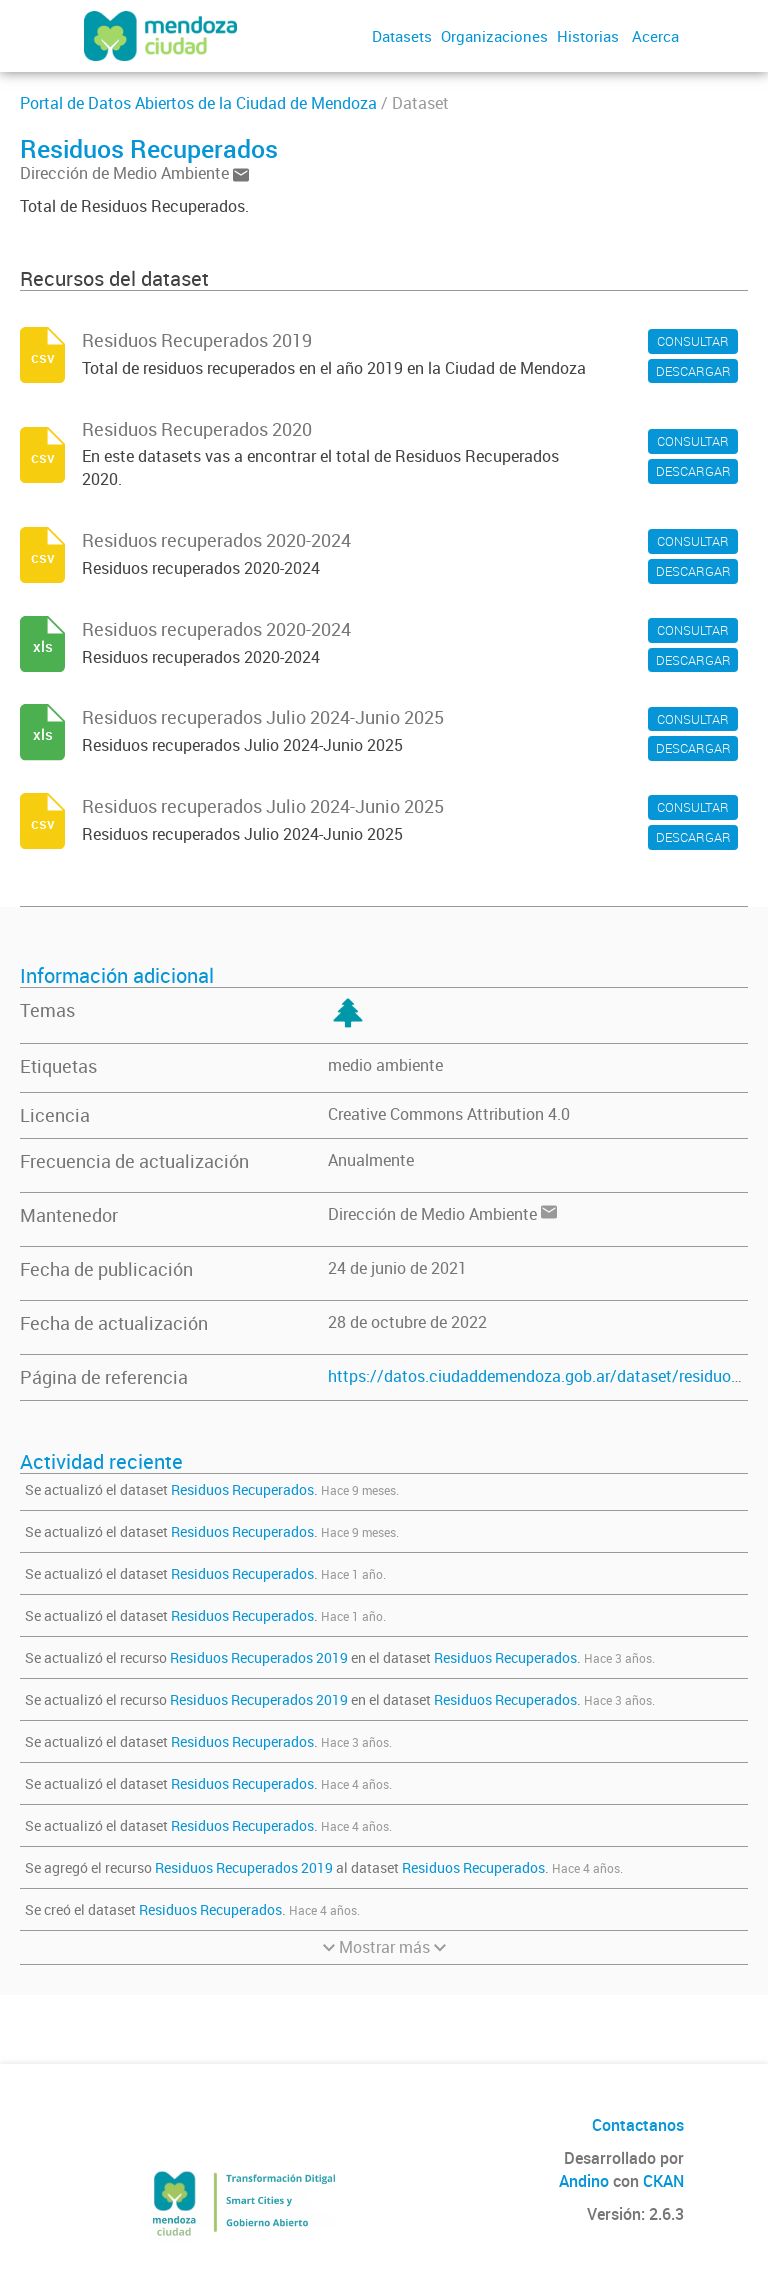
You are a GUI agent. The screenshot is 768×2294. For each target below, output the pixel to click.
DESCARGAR (693, 371)
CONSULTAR (693, 341)
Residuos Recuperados (242, 1489)
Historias (588, 36)
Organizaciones (494, 36)
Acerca (655, 36)
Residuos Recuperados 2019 (259, 1657)
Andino (584, 2181)
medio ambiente (385, 1065)
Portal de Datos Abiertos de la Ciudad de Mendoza (198, 103)
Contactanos (638, 2125)
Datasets (402, 36)
